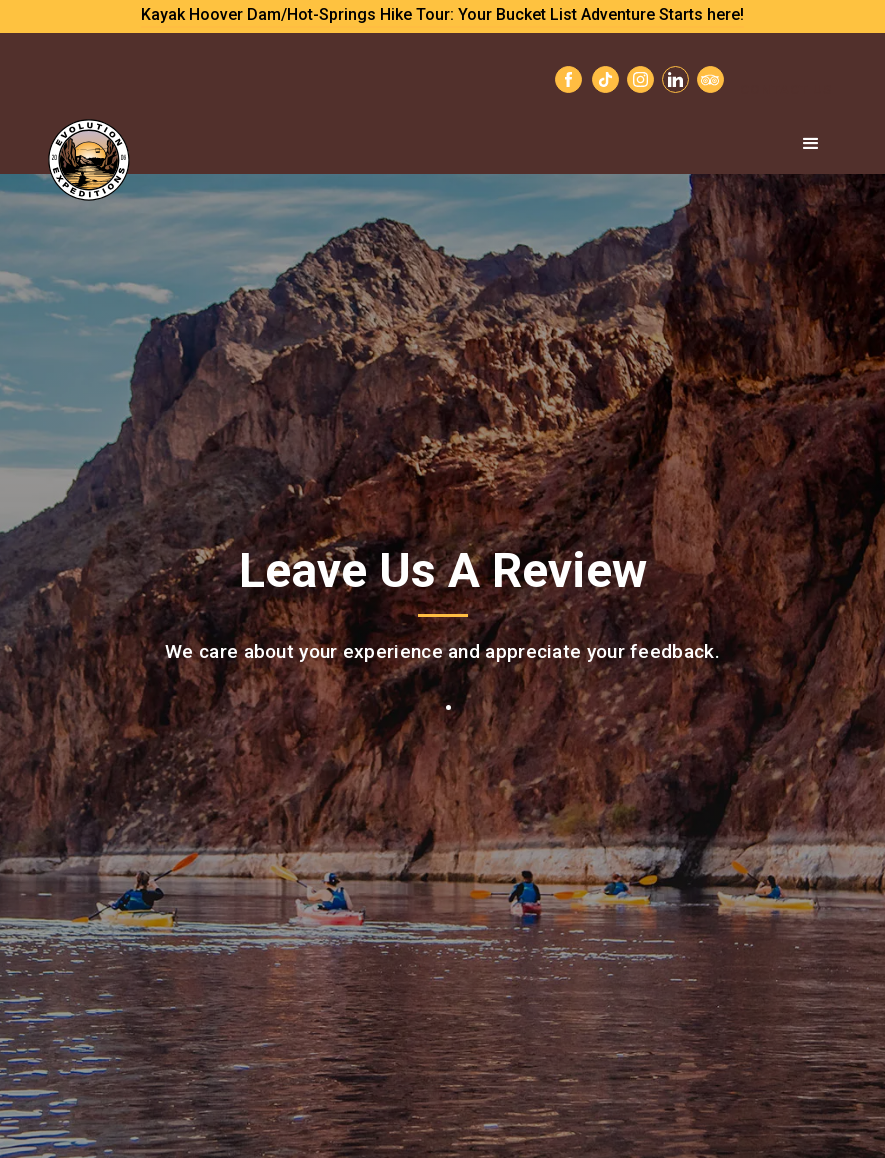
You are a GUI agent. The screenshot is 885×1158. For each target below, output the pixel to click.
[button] (811, 144)
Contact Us (786, 89)
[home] (119, 116)
